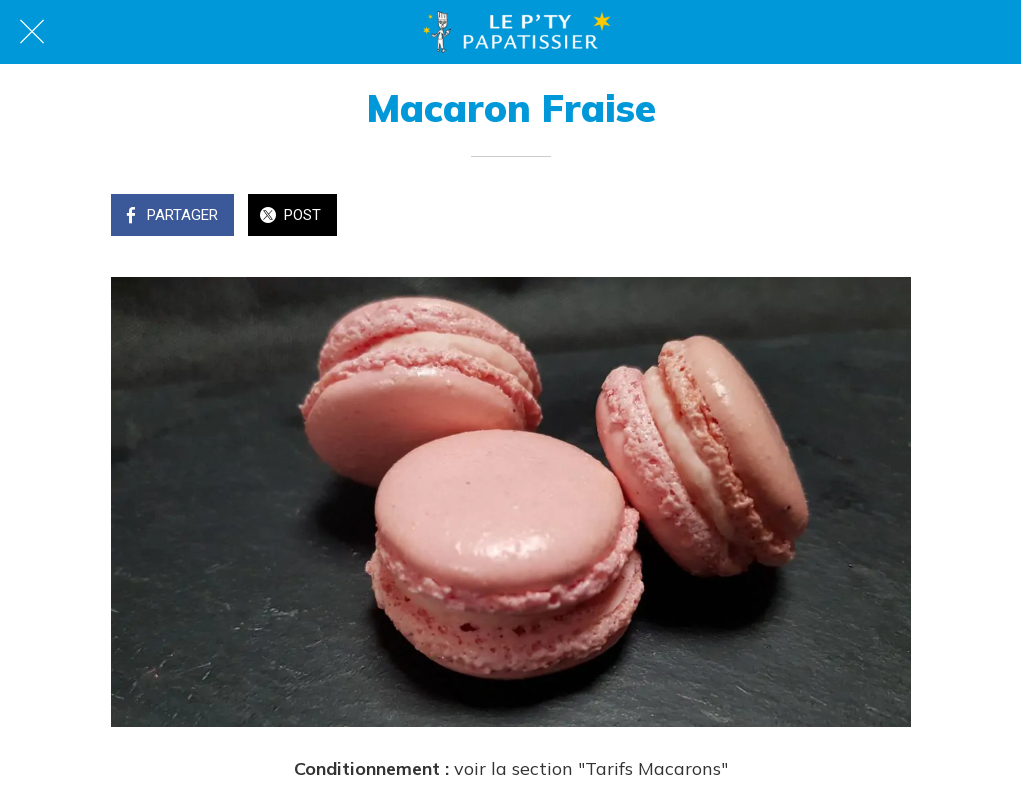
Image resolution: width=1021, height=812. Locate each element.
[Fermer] (32, 32)
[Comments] (887, 217)
